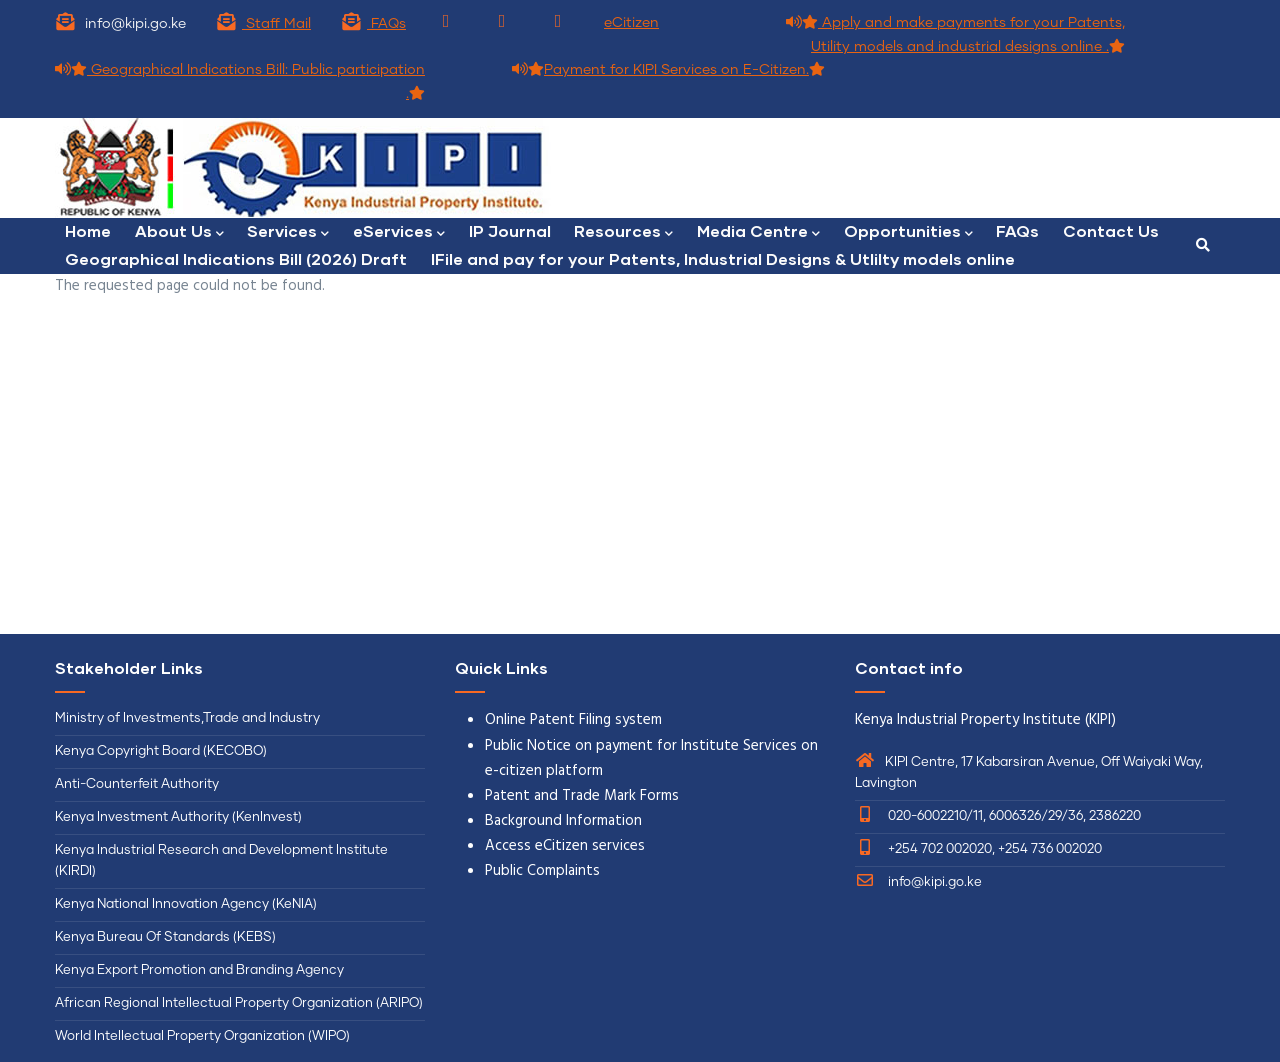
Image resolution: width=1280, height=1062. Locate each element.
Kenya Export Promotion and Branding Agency (199, 970)
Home (88, 230)
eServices (400, 232)
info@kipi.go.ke (918, 882)
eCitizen (631, 23)
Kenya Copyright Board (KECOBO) (162, 751)
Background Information (563, 821)
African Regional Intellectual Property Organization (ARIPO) (239, 1003)
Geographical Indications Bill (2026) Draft (236, 258)
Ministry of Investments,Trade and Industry (187, 718)
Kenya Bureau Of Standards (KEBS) (165, 937)
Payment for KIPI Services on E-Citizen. (668, 70)
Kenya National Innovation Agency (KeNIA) (186, 904)
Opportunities (910, 232)
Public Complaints (542, 871)
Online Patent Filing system (573, 720)
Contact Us (1114, 230)
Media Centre (760, 232)
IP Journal (511, 230)
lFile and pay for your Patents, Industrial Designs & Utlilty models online (723, 258)
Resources (625, 232)
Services (289, 232)
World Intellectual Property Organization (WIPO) (202, 1036)
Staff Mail (263, 24)
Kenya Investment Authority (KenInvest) (178, 817)
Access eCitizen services (565, 846)
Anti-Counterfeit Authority (137, 784)
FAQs (373, 24)
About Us (179, 232)
